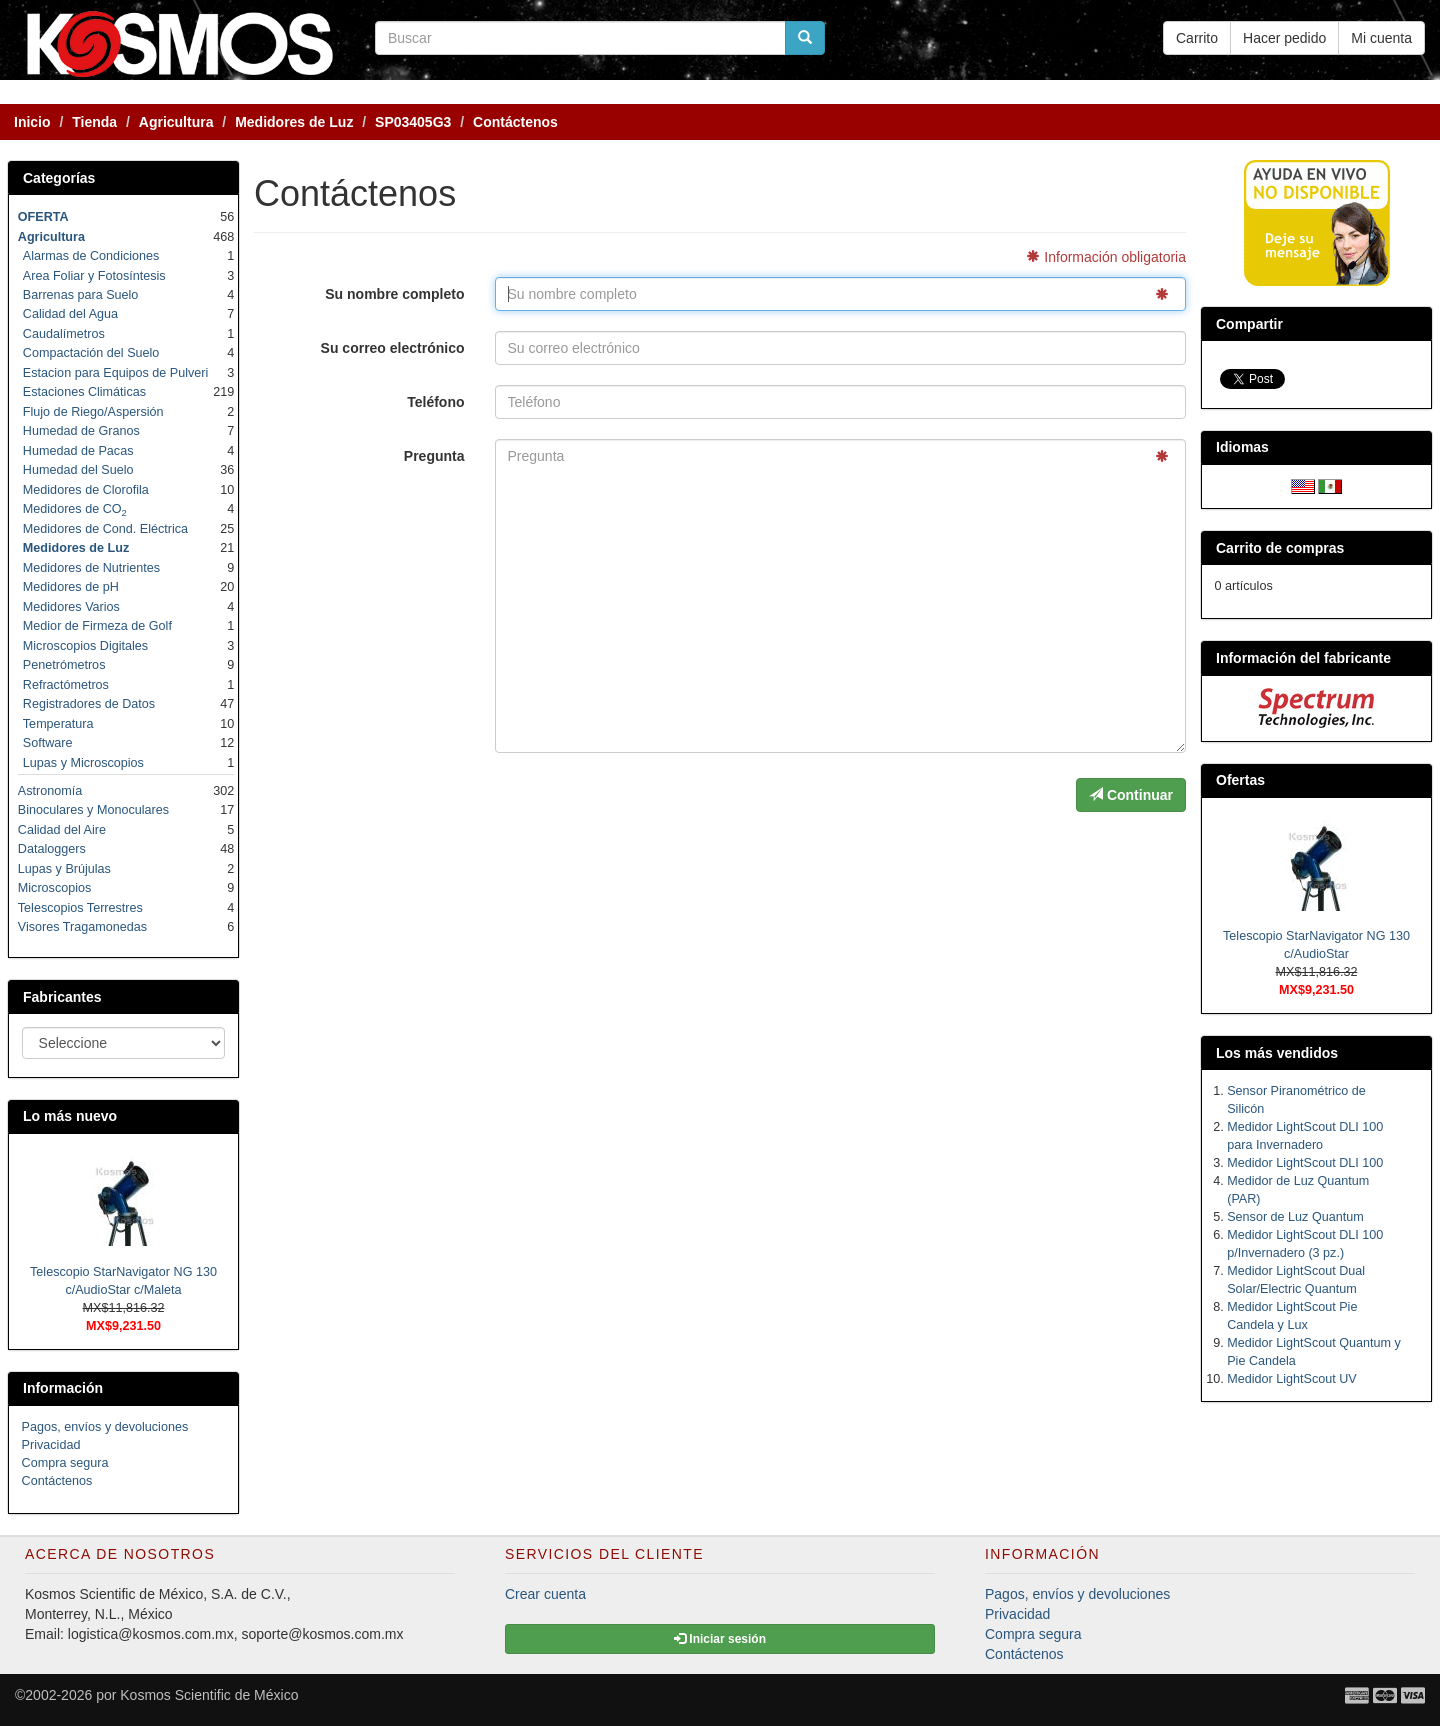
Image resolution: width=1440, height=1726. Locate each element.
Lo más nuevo (70, 1116)
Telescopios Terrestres (80, 908)
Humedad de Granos (81, 431)
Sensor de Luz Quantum (1295, 1217)
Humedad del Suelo (78, 470)
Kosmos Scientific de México (209, 1695)
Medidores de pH (71, 587)
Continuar (1131, 795)
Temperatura (58, 724)
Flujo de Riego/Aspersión (93, 412)
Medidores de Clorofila (86, 490)
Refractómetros (66, 685)
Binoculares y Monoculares (93, 810)
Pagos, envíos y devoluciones (105, 1427)
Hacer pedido (1284, 38)
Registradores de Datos (89, 704)
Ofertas (1240, 780)
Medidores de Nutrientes (91, 568)
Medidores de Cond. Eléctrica (105, 529)
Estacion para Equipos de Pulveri (116, 373)
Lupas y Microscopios (83, 763)
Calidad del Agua (70, 314)
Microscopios (54, 888)
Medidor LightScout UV (1292, 1379)
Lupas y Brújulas (64, 869)
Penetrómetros (64, 665)
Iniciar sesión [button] (720, 1639)
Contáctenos (57, 1481)
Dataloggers (52, 849)
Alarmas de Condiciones (91, 256)
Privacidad (51, 1445)
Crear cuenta (545, 1594)
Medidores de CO (75, 509)
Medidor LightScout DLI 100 (1305, 1163)
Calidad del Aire (62, 830)
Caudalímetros (64, 334)
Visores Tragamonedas (82, 927)
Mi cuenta (1381, 38)
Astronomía (50, 791)
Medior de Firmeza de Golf (97, 626)
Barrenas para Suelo (81, 295)
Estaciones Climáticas (84, 392)
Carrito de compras (1280, 548)
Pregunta (434, 456)
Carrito (1197, 38)
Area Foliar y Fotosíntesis (94, 276)
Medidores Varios (71, 607)
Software (48, 743)
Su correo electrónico (393, 348)
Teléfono (435, 402)
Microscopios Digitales (85, 646)
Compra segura (65, 1463)
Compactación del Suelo (91, 353)
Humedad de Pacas (78, 451)
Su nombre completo (394, 294)
